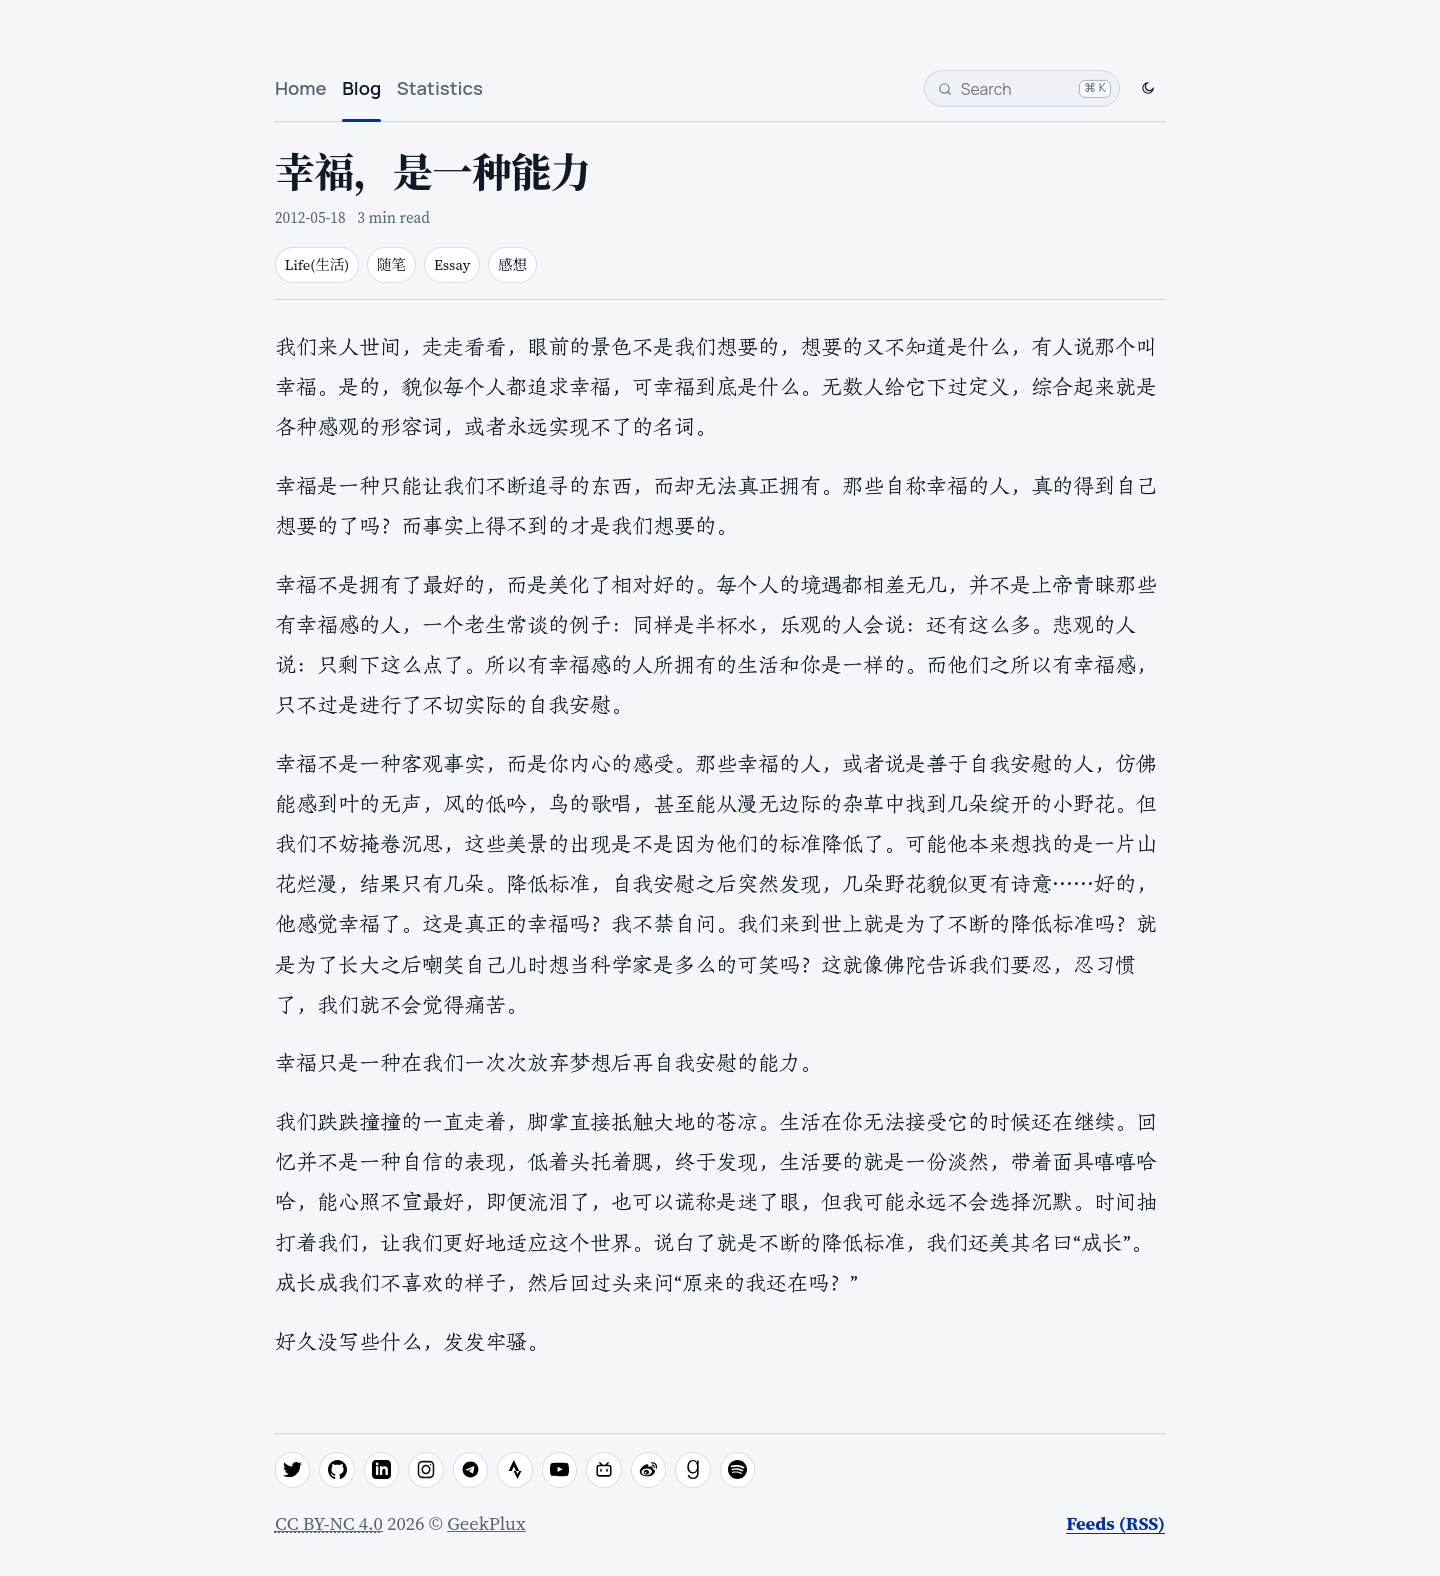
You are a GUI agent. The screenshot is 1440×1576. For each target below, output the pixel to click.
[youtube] (560, 1470)
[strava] (515, 1470)
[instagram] (426, 1470)
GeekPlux (486, 1523)
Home (301, 88)
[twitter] (293, 1470)
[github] (337, 1470)
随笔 (391, 265)
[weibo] (649, 1470)
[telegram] (471, 1470)
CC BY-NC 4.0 (329, 1523)
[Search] (1022, 89)
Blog (361, 88)
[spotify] (738, 1470)
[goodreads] (693, 1470)
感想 (512, 265)
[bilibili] (604, 1470)
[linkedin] (382, 1470)
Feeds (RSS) (1115, 1523)
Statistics (440, 88)
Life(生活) (317, 265)
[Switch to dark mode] (1148, 89)
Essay (452, 265)
